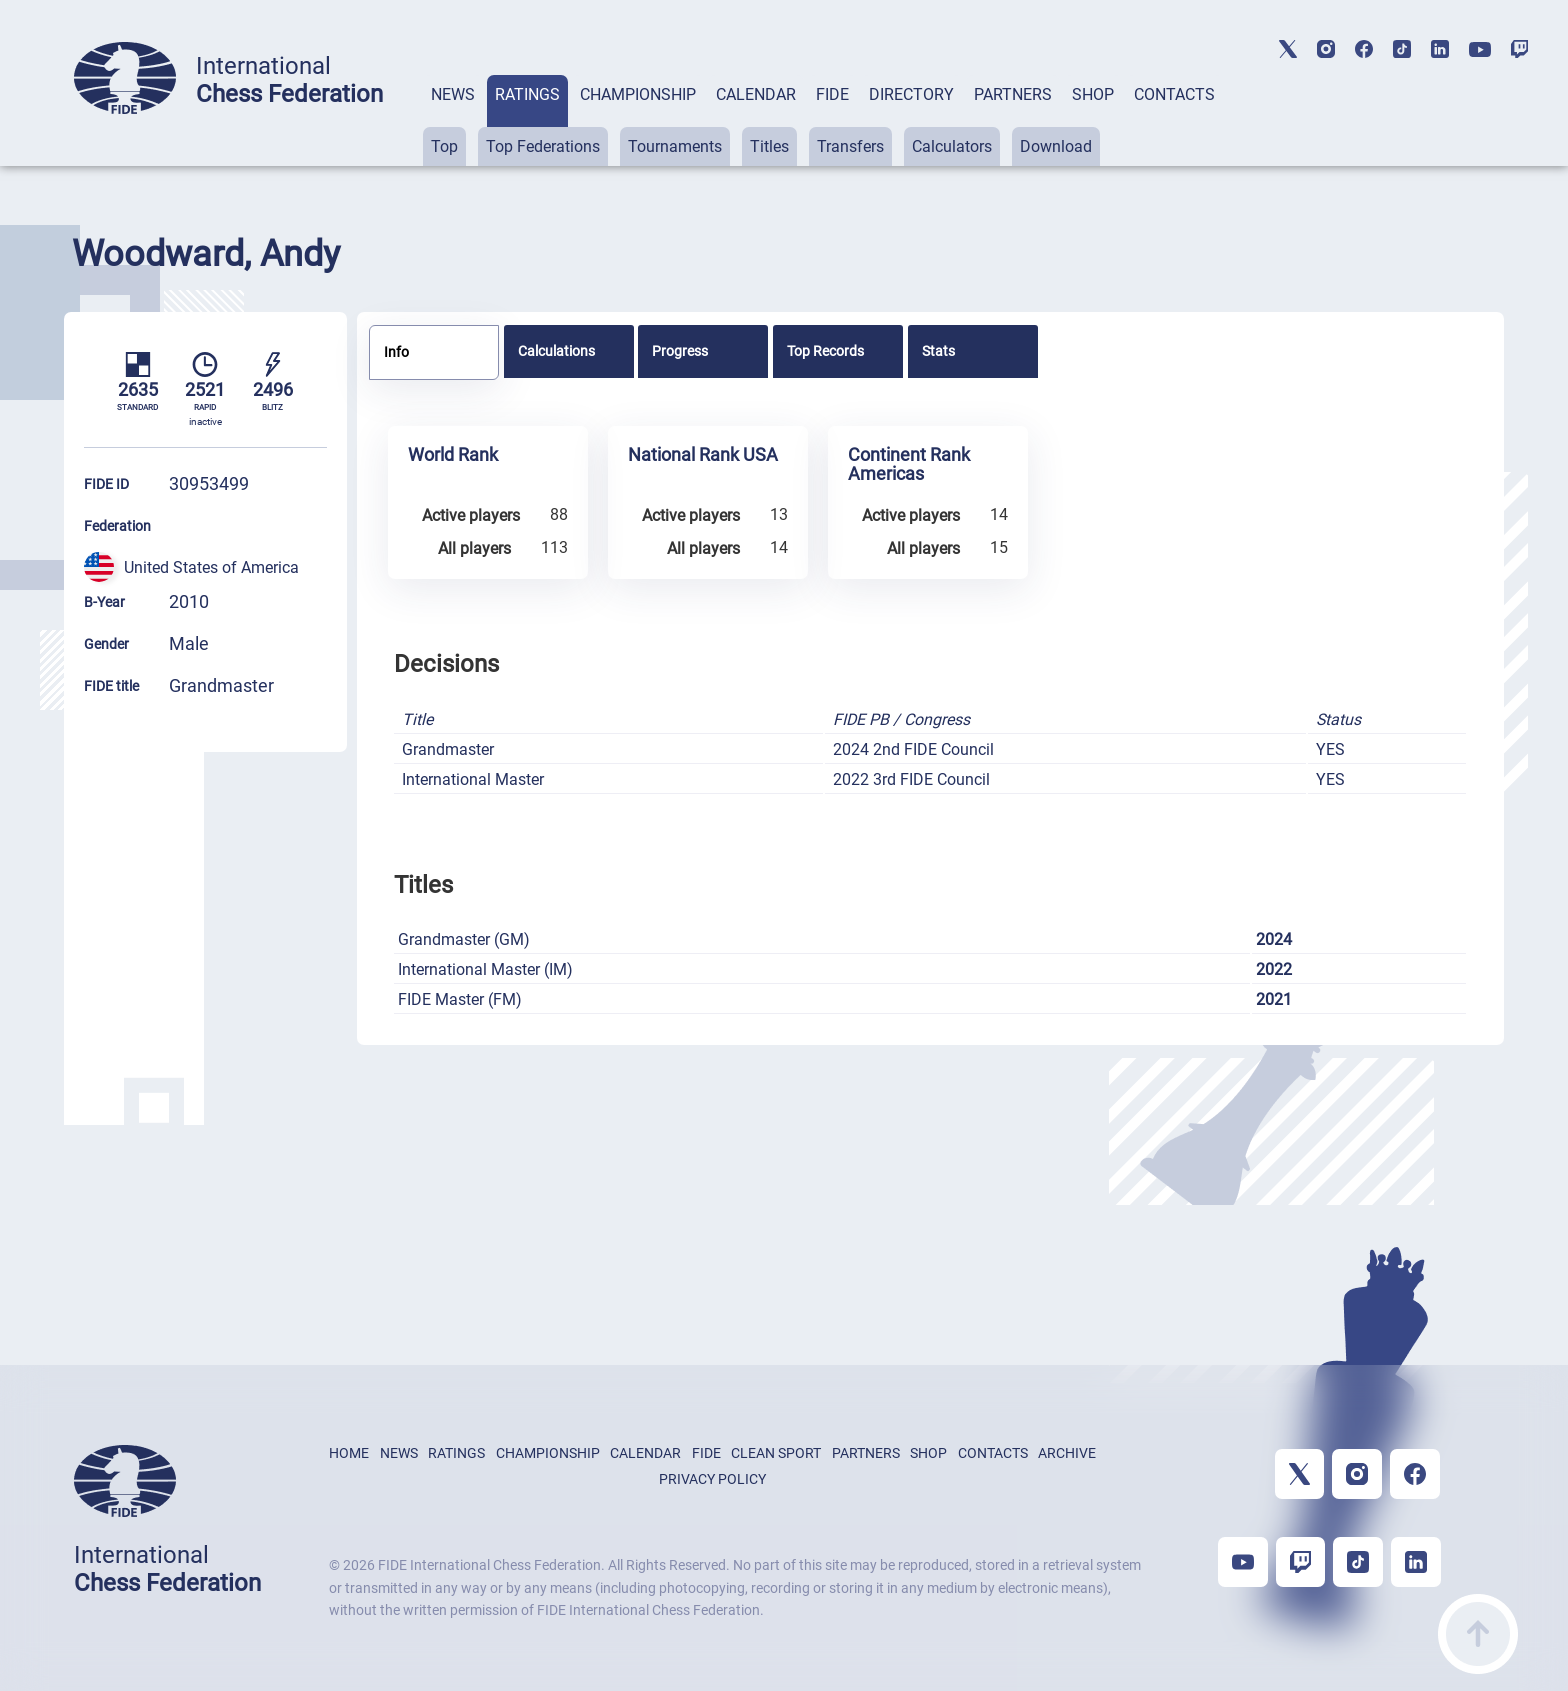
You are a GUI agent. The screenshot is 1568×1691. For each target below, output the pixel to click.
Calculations (556, 351)
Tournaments (675, 146)
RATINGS (527, 94)
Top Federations (543, 146)
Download (1056, 146)
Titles (769, 146)
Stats (938, 351)
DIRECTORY (911, 94)
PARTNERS (1013, 94)
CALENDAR (756, 94)
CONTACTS (1174, 94)
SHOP (1093, 94)
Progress (680, 351)
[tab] (453, 120)
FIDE (832, 94)
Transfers (850, 146)
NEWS (453, 94)
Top (444, 146)
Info (396, 352)
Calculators (952, 146)
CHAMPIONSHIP (638, 94)
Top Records (825, 351)
